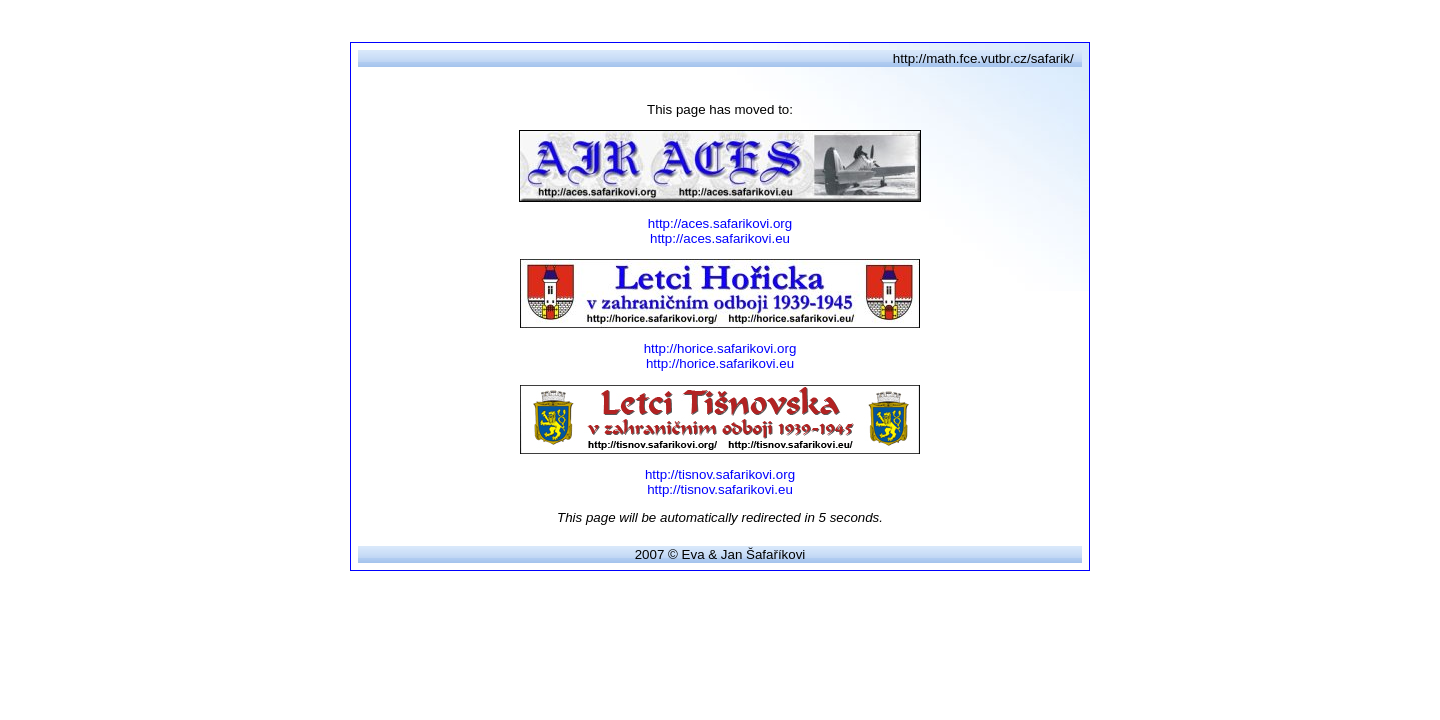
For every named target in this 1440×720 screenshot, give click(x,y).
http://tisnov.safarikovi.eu (720, 489)
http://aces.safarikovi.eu (720, 238)
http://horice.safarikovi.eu (720, 363)
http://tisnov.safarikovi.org (720, 474)
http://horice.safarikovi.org (720, 348)
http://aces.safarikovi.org (720, 223)
